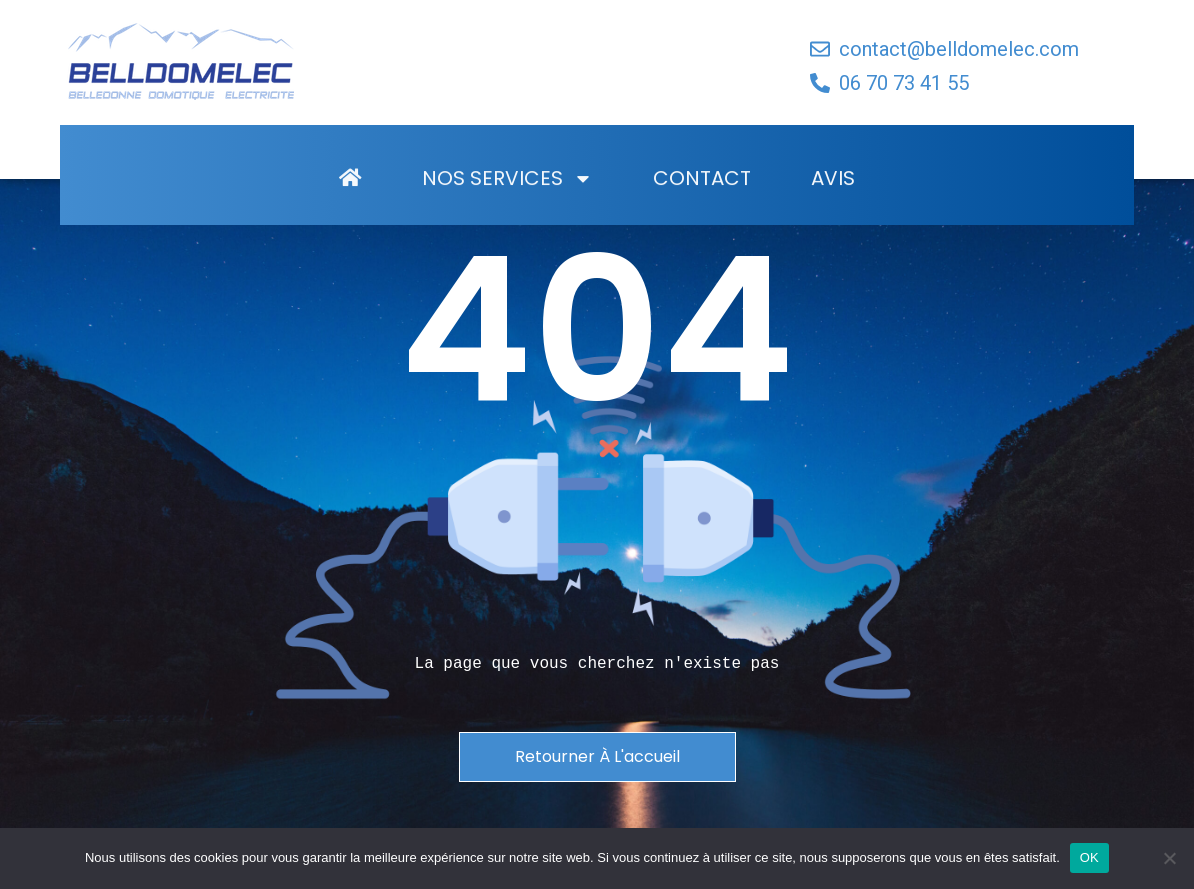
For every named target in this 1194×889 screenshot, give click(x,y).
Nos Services (507, 204)
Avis (833, 204)
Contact (702, 204)
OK (1089, 857)
